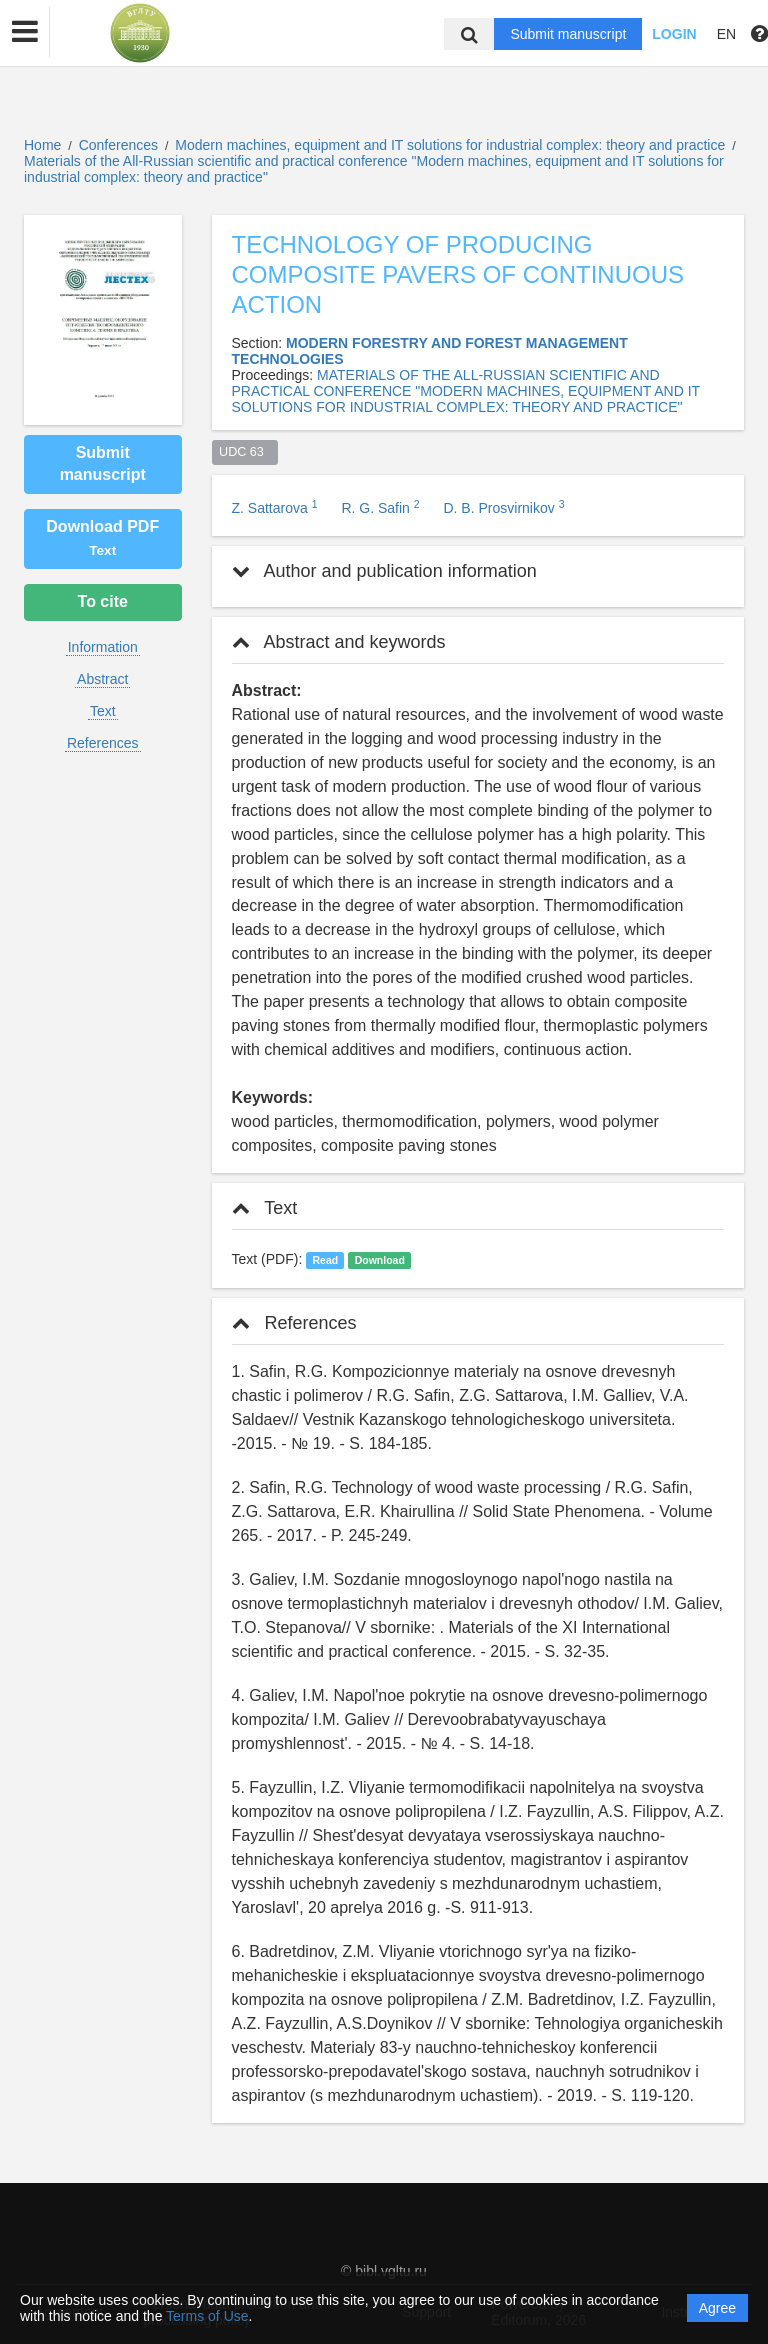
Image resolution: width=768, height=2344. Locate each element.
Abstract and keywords (339, 642)
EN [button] (726, 34)
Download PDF (102, 538)
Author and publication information (384, 571)
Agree (717, 2308)
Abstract (102, 679)
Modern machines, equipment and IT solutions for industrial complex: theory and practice (452, 145)
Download (380, 1260)
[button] (25, 32)
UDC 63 (245, 452)
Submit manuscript (568, 34)
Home (42, 145)
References (103, 743)
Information (103, 647)
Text (103, 711)
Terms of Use (207, 2316)
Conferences (118, 145)
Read (325, 1260)
